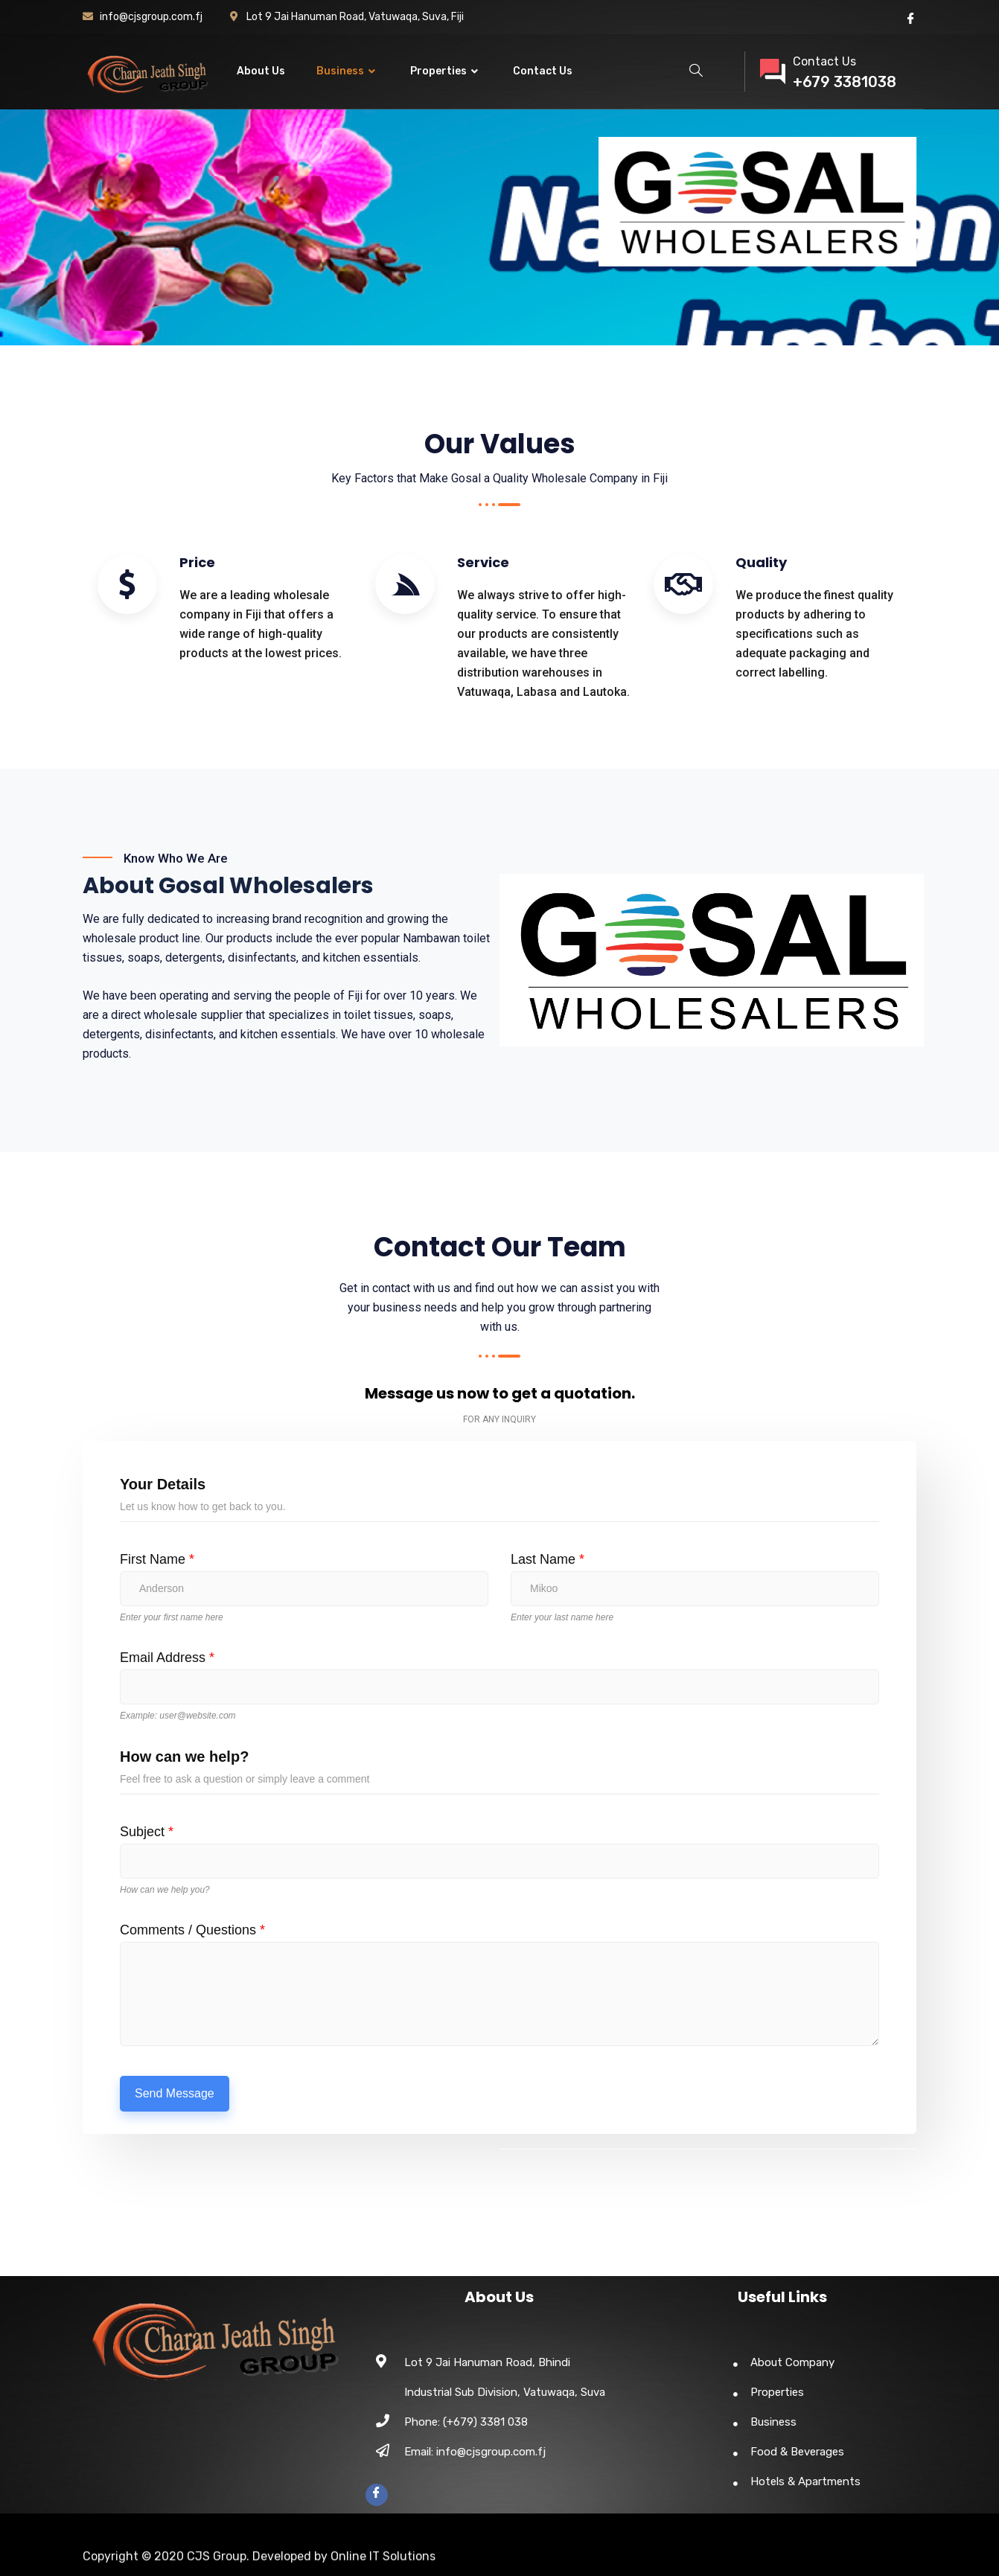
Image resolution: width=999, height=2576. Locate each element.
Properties (446, 71)
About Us (261, 71)
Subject (146, 1831)
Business (347, 71)
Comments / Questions (192, 1930)
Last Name (547, 1559)
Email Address (167, 1657)
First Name (157, 1559)
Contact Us (542, 71)
